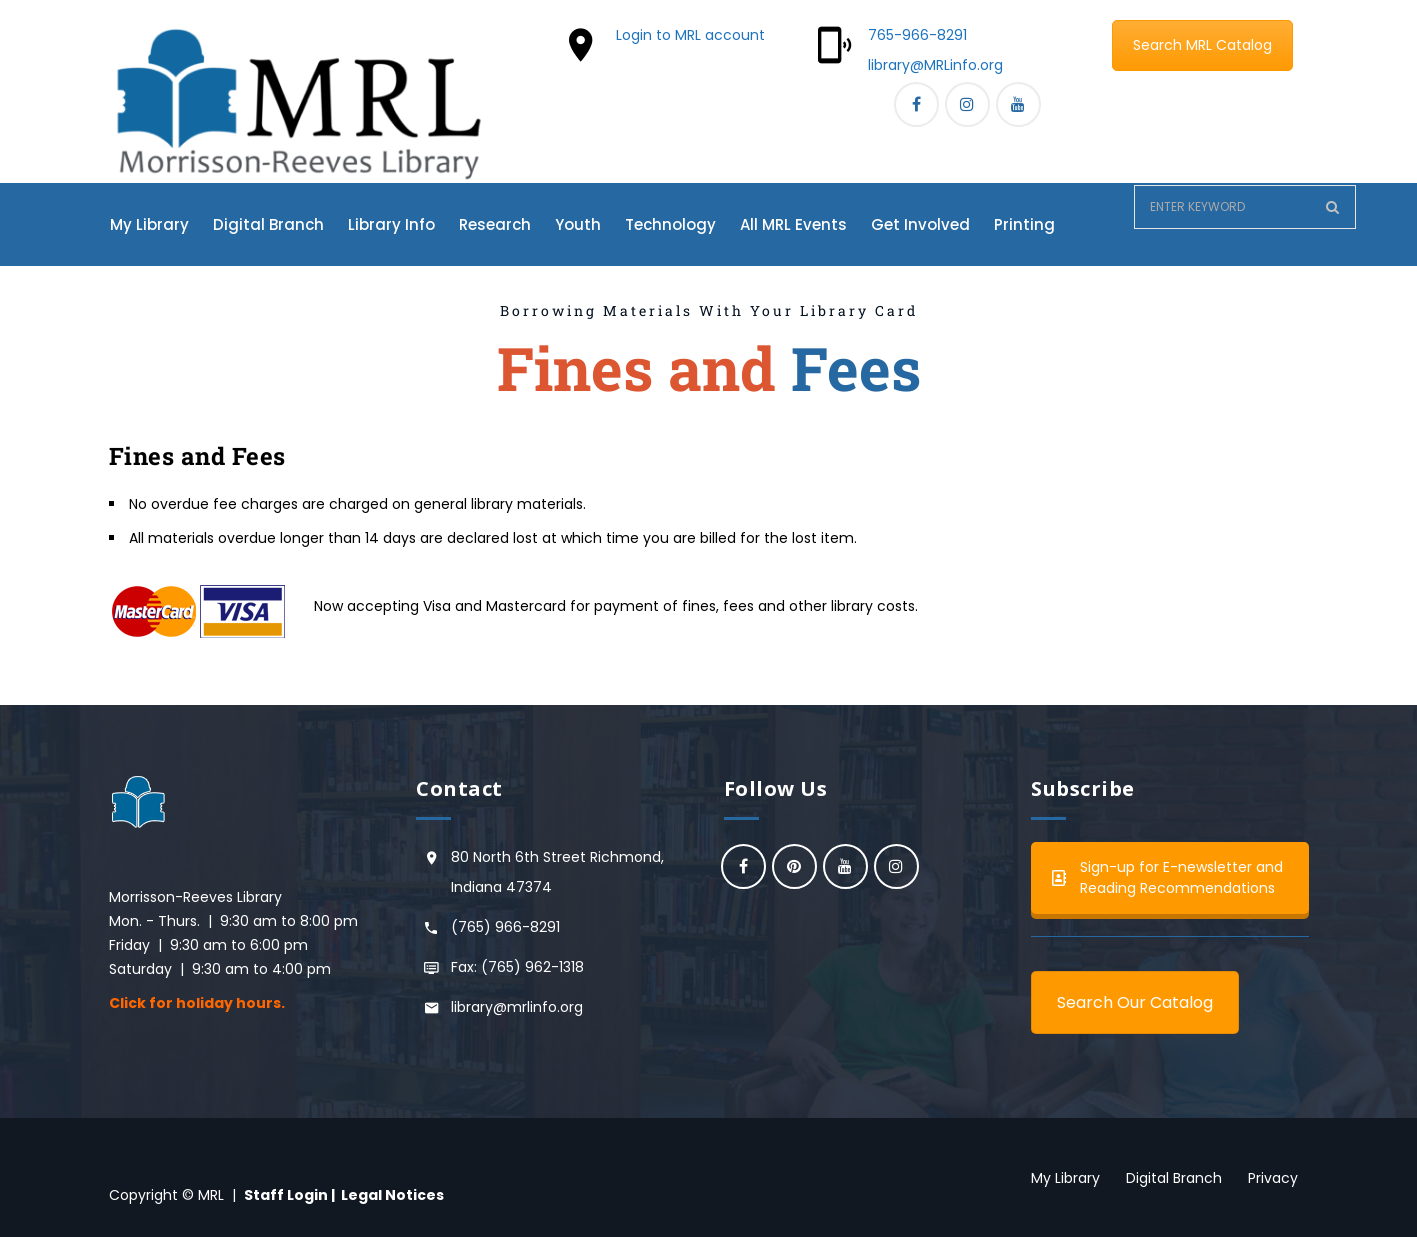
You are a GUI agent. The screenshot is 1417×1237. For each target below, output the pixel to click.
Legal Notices (392, 1195)
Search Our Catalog (1135, 1002)
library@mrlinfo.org (517, 1007)
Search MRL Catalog (1202, 45)
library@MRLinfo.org (935, 65)
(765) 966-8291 (505, 927)
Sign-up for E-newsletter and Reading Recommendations (1167, 877)
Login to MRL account (690, 35)
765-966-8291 (917, 35)
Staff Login (286, 1195)
